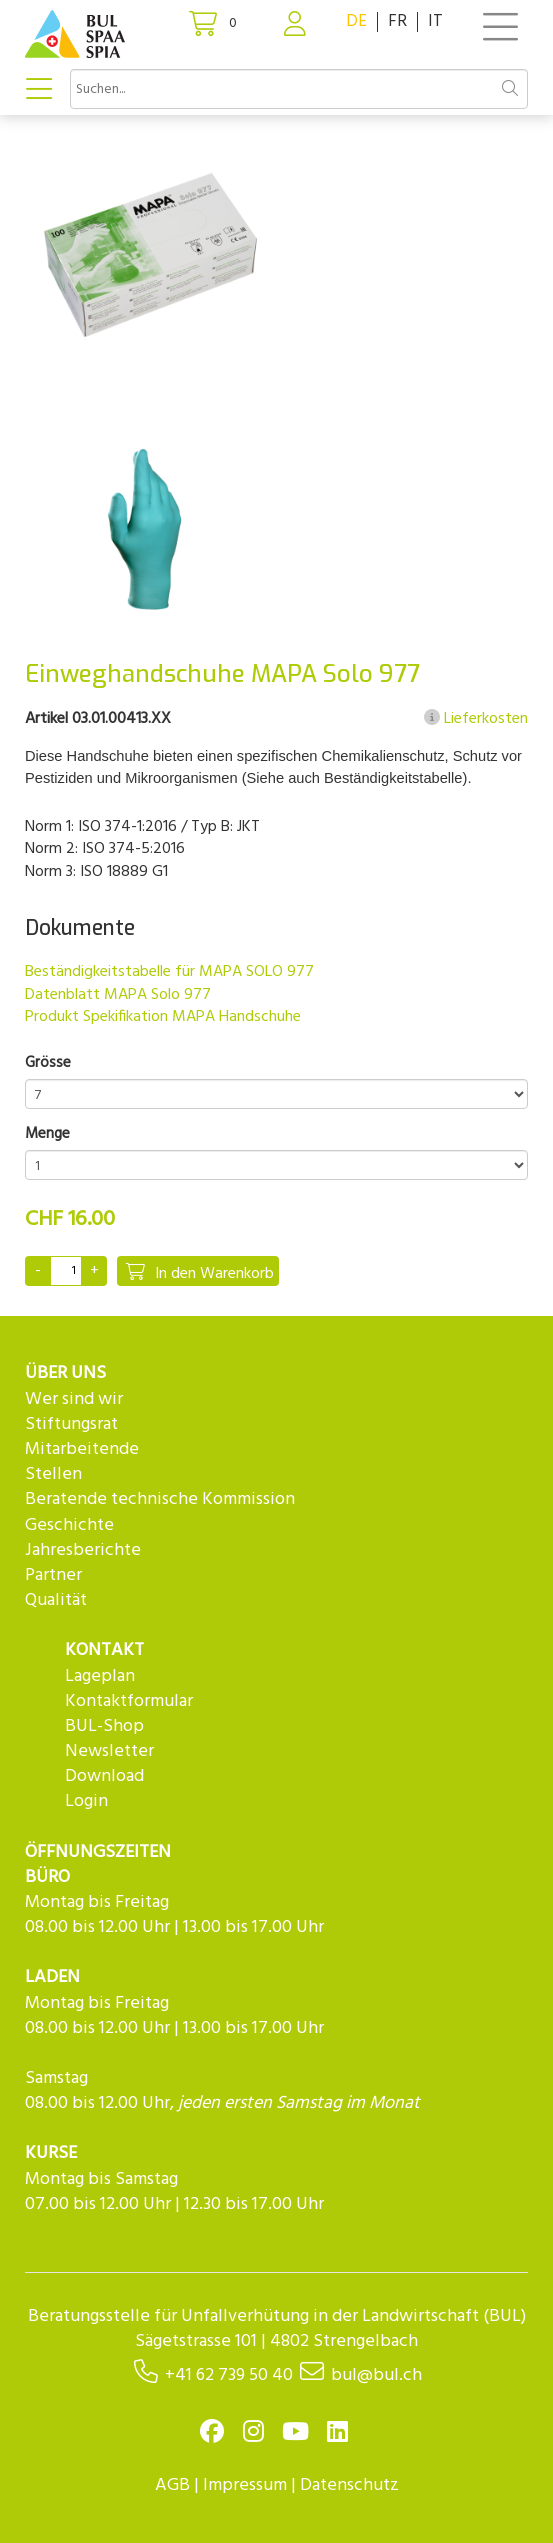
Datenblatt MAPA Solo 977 (118, 995)
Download (104, 1776)
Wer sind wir (74, 1399)
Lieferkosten (476, 719)
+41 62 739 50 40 (229, 2375)
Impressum (245, 2485)
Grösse (48, 1063)
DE (356, 21)
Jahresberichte (83, 1550)
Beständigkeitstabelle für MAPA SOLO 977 (169, 972)
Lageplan (100, 1676)
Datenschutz (349, 2485)
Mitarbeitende (82, 1449)
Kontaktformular (129, 1701)
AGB (172, 2485)
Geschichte (69, 1525)
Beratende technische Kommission (160, 1499)
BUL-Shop (104, 1726)
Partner (53, 1575)
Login (86, 1801)
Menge (47, 1134)
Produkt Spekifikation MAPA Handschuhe (163, 1017)
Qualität (56, 1600)
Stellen (53, 1474)
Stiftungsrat (71, 1424)
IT (435, 21)
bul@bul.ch (376, 2375)
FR (397, 21)
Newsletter (109, 1751)
